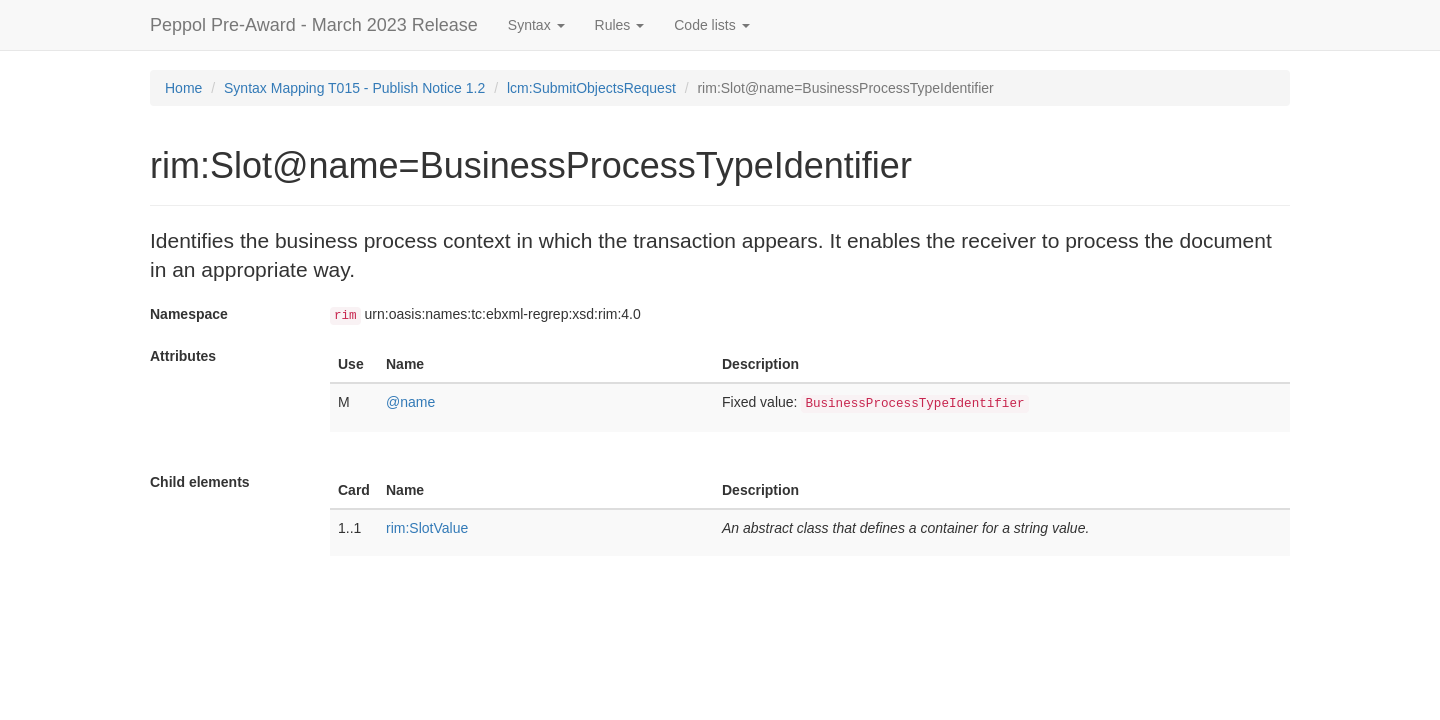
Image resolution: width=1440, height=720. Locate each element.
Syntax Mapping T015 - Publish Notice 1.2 (354, 88)
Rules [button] (620, 25)
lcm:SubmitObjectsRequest (591, 88)
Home (183, 88)
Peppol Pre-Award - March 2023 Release (314, 25)
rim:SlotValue (427, 528)
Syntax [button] (536, 25)
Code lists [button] (711, 25)
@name (410, 402)
